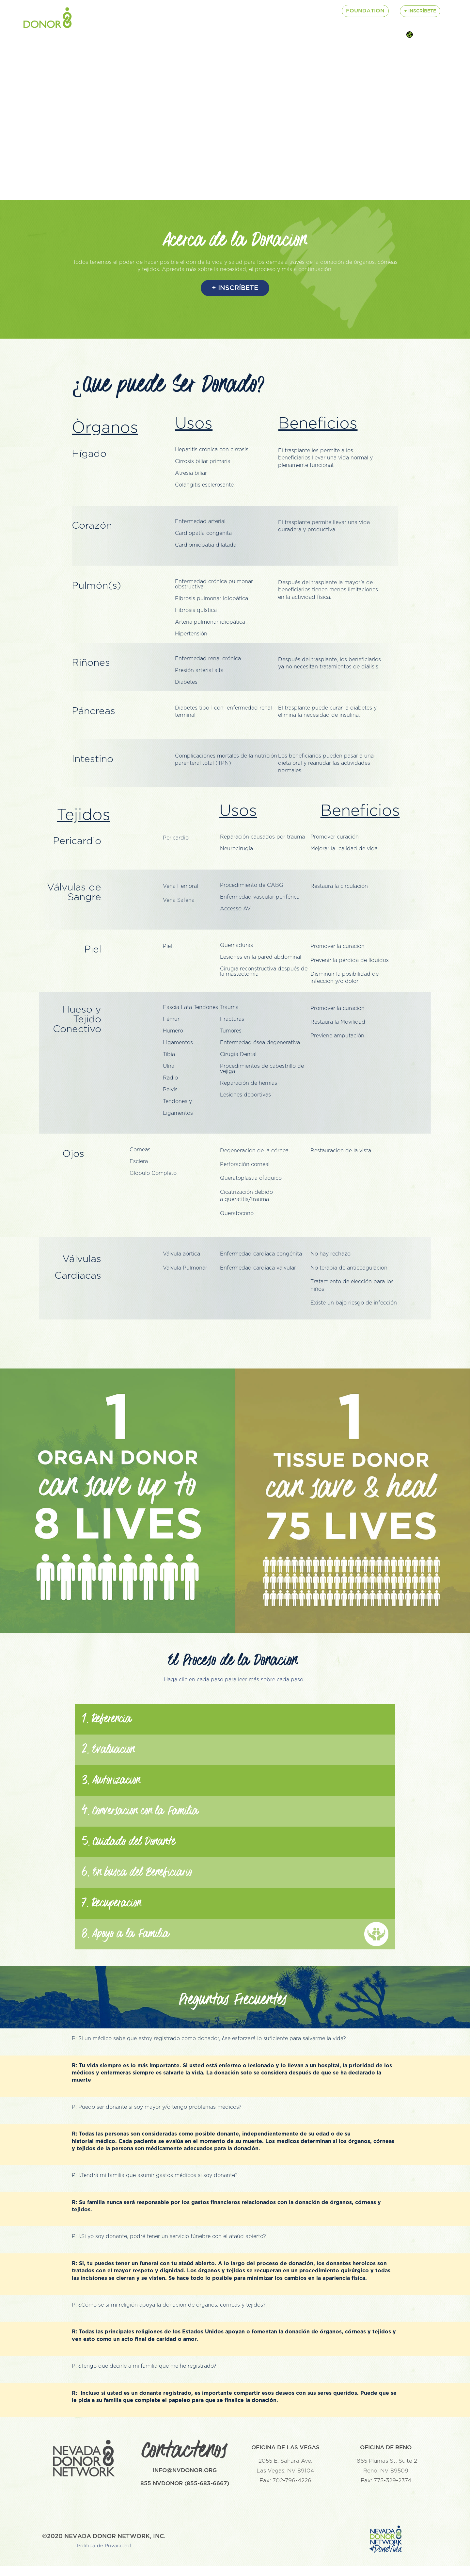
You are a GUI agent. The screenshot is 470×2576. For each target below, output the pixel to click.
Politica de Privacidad (104, 2555)
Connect (284, 10)
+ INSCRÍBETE (235, 288)
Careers (130, 10)
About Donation (181, 10)
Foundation (365, 10)
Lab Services (239, 10)
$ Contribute (97, 24)
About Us (91, 10)
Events (320, 10)
